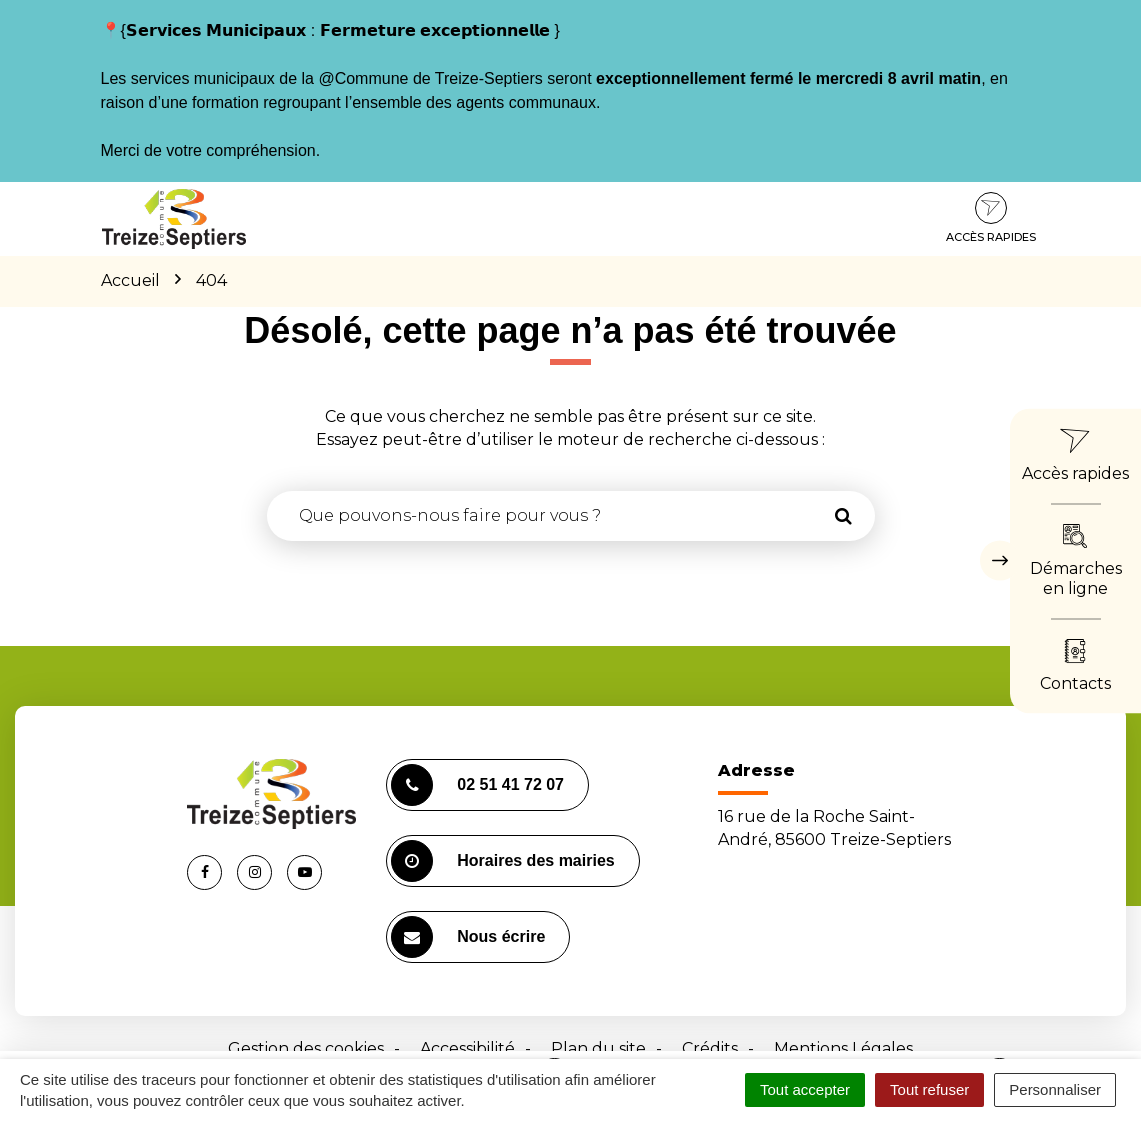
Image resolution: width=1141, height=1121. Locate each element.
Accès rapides (991, 218)
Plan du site (598, 1048)
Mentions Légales (843, 1048)
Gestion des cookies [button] (306, 1048)
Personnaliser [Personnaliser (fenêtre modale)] (1055, 1089)
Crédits (710, 1048)
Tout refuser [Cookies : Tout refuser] (929, 1089)
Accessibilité (467, 1048)
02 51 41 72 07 (477, 785)
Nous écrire (468, 937)
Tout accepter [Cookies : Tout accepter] (805, 1089)
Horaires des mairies (502, 861)
